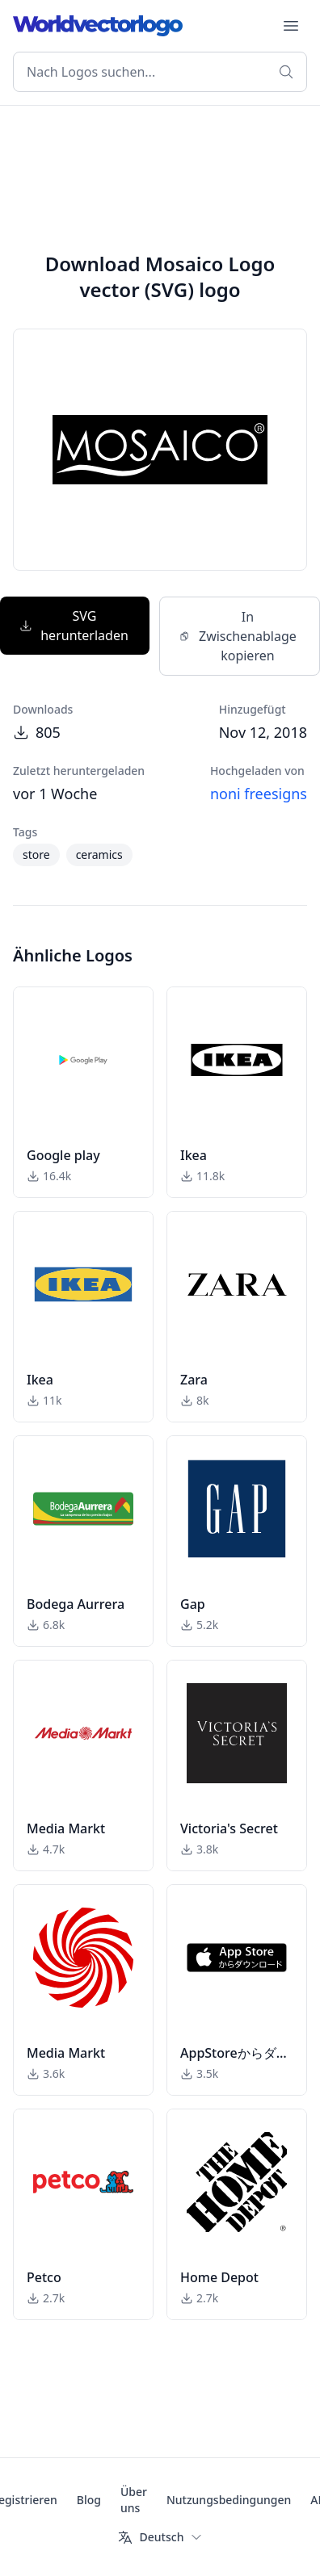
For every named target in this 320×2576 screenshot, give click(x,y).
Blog (89, 2499)
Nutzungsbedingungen (228, 2499)
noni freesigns (258, 793)
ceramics (99, 854)
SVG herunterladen (73, 625)
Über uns (133, 2499)
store (36, 854)
